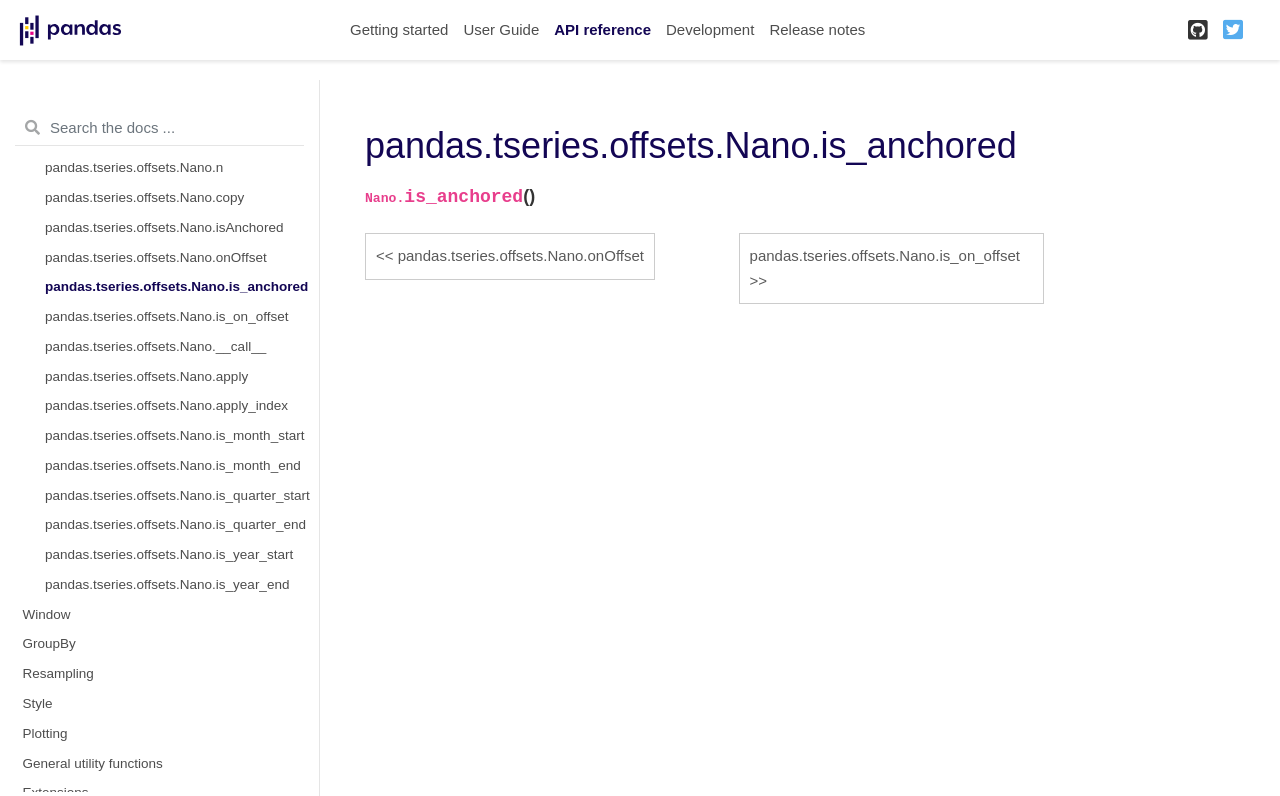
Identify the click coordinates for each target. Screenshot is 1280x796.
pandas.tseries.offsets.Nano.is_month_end (173, 465)
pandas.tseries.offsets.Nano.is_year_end (167, 584)
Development (710, 29)
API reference (602, 29)
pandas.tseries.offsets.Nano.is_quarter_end (175, 524)
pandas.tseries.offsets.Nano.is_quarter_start (177, 495)
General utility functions (93, 763)
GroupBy (49, 643)
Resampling (58, 673)
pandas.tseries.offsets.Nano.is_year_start (169, 554)
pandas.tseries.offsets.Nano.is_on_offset (166, 316)
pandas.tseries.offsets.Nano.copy (144, 197)
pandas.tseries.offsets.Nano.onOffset (156, 257)
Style (38, 703)
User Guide (501, 29)
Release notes (817, 29)
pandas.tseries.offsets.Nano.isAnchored (164, 227)
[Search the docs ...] (159, 128)
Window (47, 614)
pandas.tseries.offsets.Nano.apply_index (166, 405)
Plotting (45, 733)
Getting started (399, 29)
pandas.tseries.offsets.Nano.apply (146, 376)
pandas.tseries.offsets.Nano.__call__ (155, 346)
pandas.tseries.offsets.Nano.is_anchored (176, 286)
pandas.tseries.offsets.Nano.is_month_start (174, 435)
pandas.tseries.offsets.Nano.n (134, 167)
